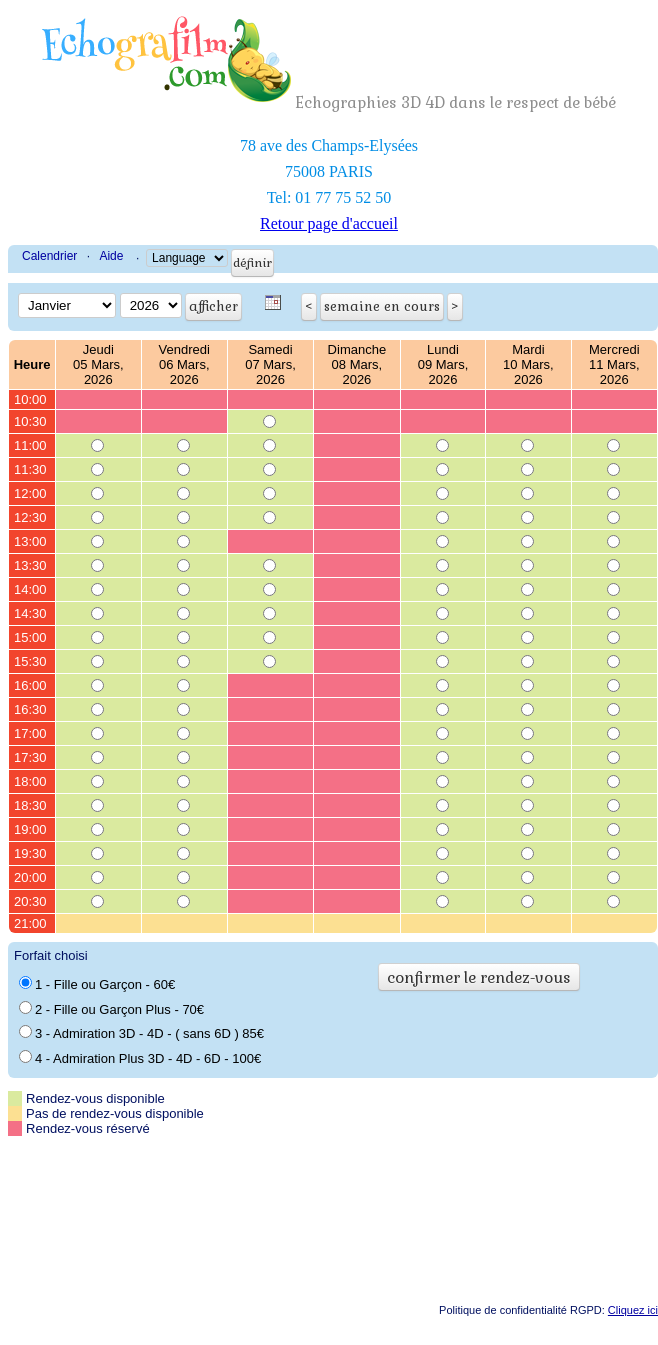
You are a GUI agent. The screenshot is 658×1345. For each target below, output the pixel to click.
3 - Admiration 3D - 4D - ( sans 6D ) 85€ (141, 1033)
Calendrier (49, 256)
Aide (111, 256)
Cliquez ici (633, 1310)
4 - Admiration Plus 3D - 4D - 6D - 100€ (140, 1058)
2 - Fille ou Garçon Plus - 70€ (111, 1009)
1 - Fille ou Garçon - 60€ (97, 984)
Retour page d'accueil (329, 223)
